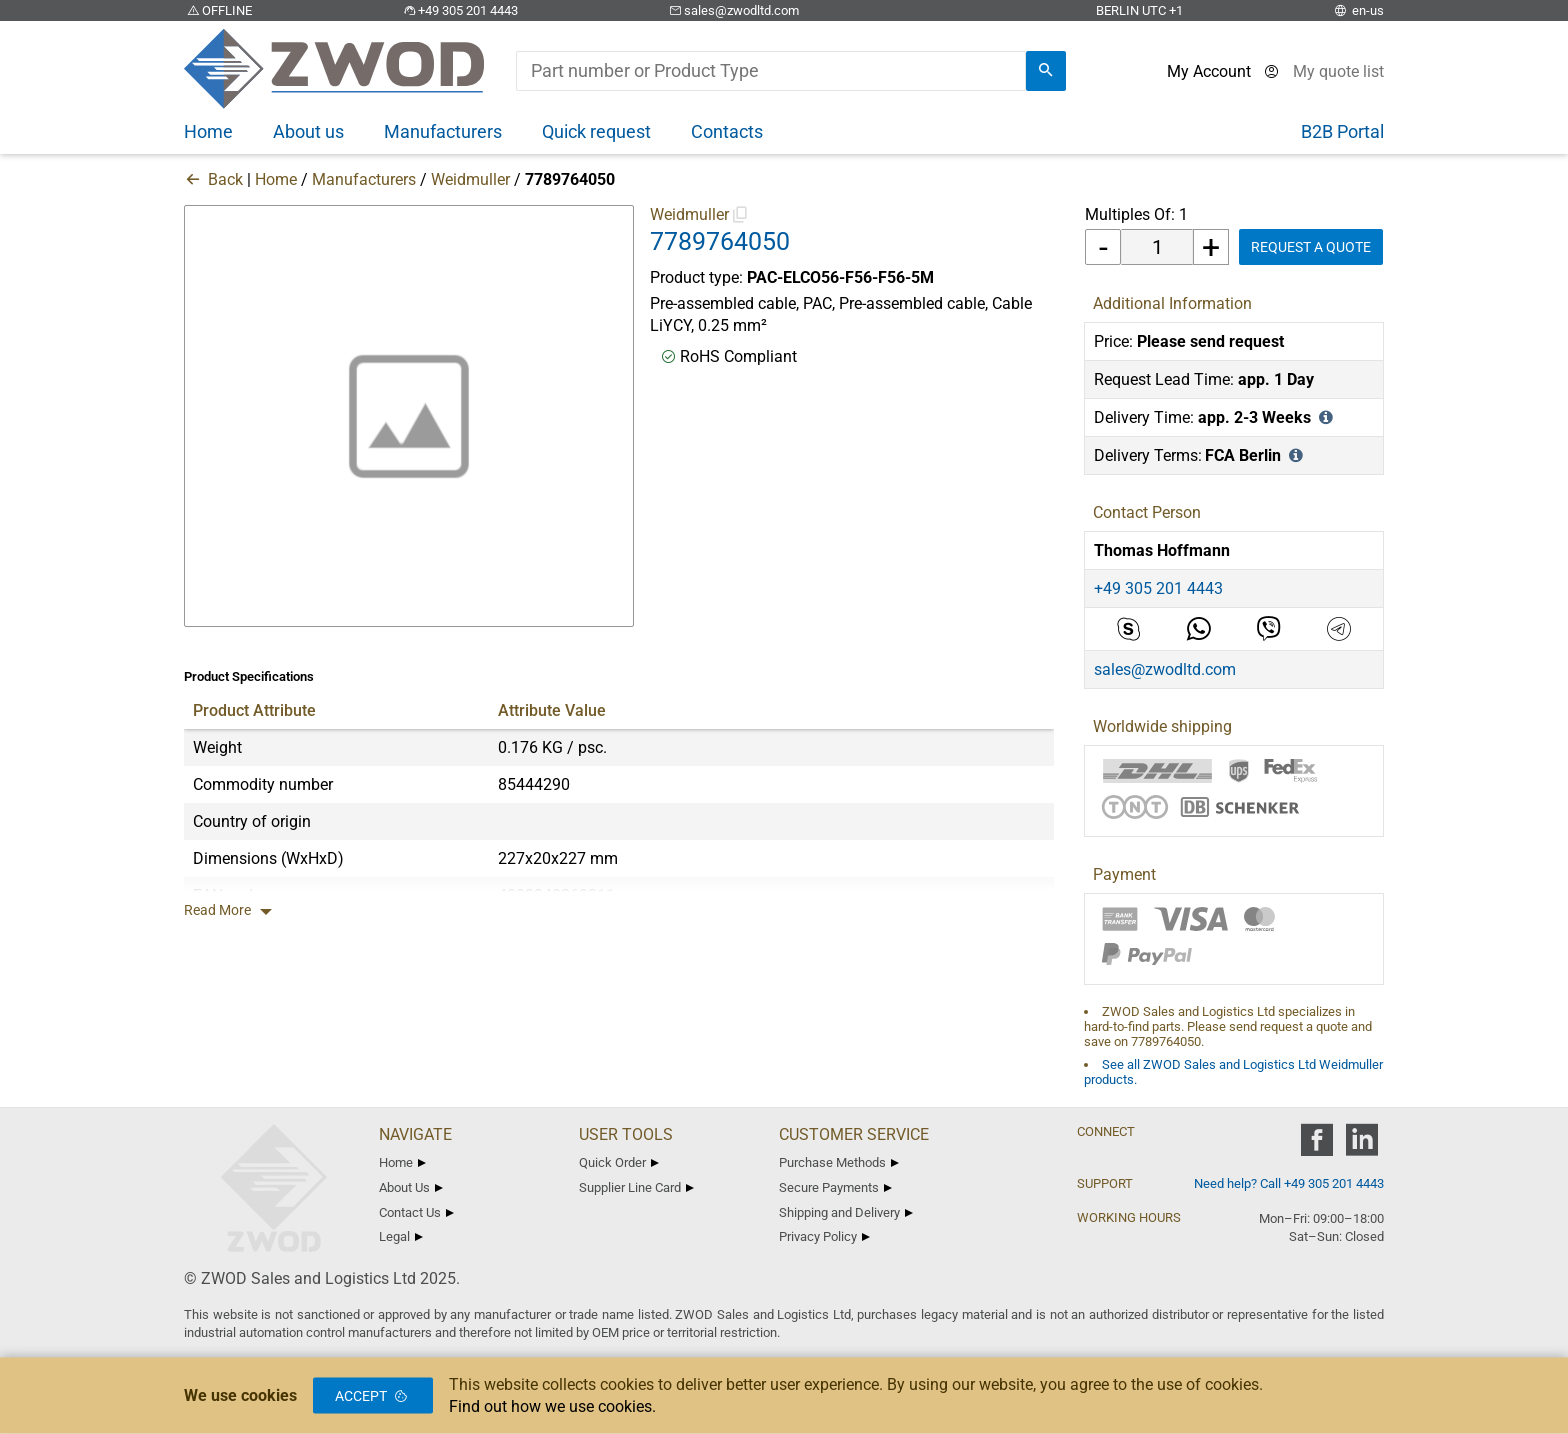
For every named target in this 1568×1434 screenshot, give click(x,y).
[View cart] (1338, 71)
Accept (373, 1396)
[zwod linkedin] (1361, 1146)
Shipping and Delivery (846, 1212)
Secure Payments (835, 1187)
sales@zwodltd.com (732, 10)
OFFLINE (218, 10)
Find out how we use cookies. (552, 1406)
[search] (1046, 71)
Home (276, 179)
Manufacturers (364, 179)
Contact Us (416, 1212)
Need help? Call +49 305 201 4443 (1289, 1183)
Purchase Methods (839, 1162)
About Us (411, 1187)
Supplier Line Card (636, 1187)
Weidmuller (470, 179)
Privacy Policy (824, 1236)
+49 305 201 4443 (459, 10)
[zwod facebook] (1316, 1146)
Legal (401, 1236)
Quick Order (619, 1162)
